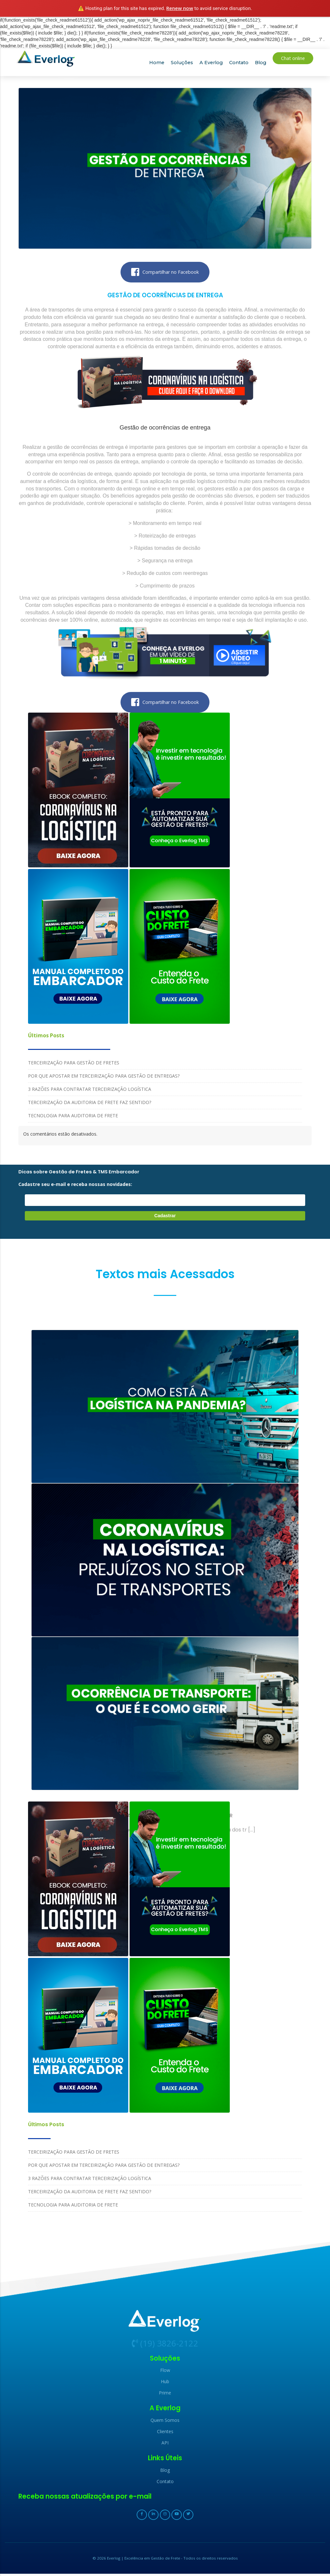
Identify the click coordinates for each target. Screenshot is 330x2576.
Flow (165, 2372)
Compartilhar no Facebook (165, 272)
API (165, 2445)
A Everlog (211, 62)
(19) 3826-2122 (165, 2345)
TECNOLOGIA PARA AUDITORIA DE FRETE (73, 1116)
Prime (165, 2395)
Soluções (182, 62)
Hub (165, 2384)
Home (156, 62)
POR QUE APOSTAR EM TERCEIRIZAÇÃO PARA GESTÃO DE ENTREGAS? (104, 1076)
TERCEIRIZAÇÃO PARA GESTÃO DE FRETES (73, 1063)
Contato (238, 62)
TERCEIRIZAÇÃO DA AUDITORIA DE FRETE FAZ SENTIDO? (89, 1103)
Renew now (179, 8)
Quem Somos (165, 2422)
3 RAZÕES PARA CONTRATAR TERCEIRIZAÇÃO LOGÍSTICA (89, 1090)
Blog (260, 62)
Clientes (165, 2434)
